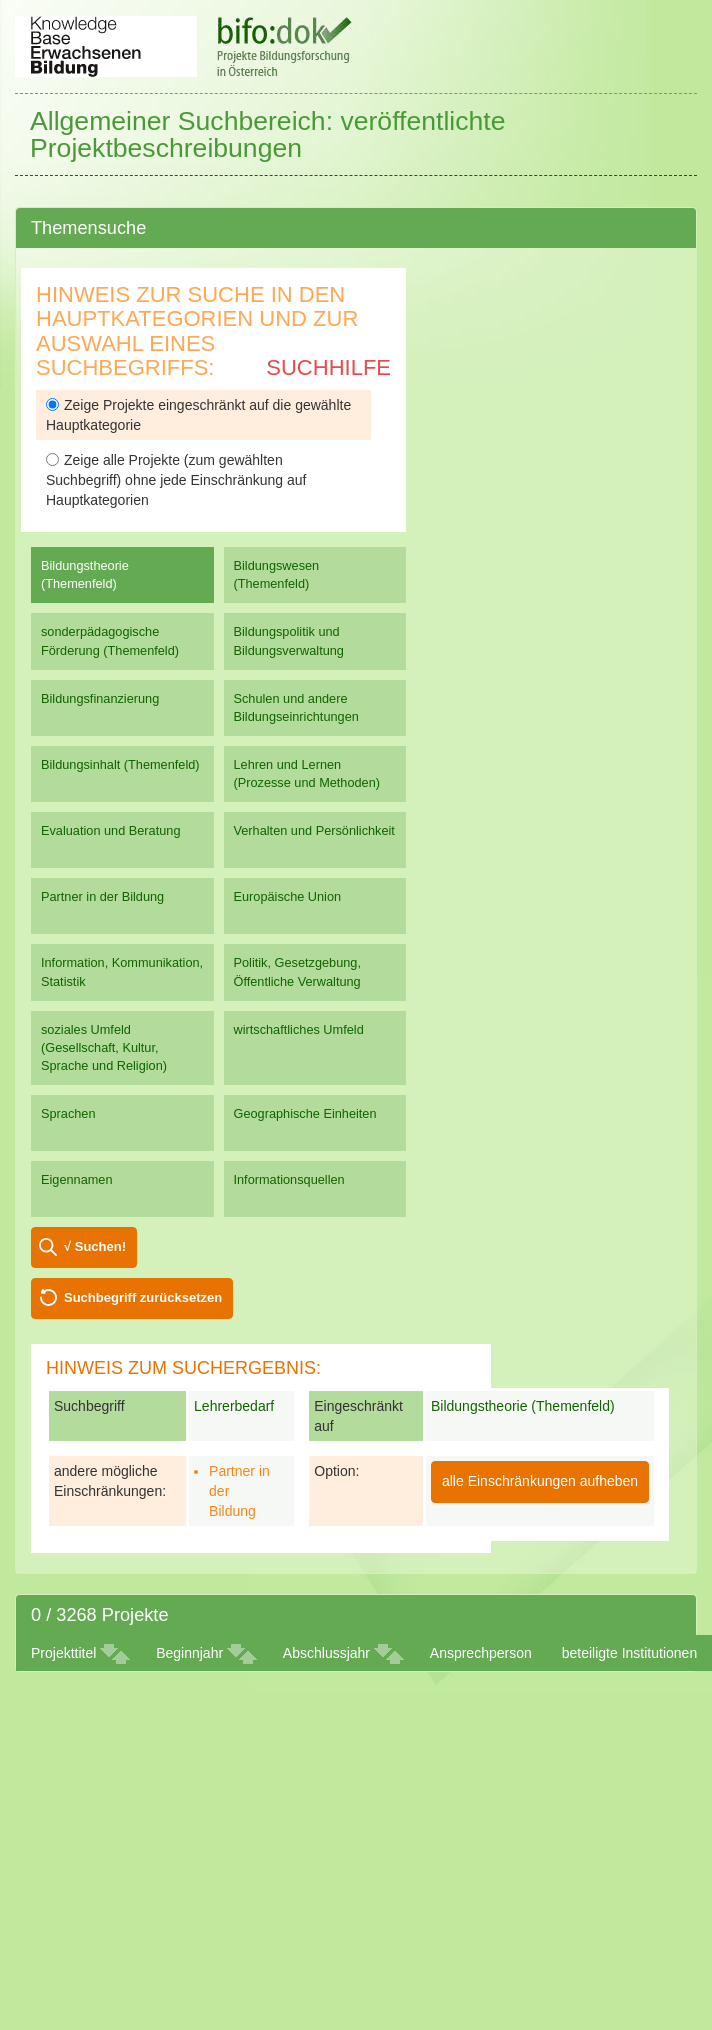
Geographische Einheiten (305, 1113)
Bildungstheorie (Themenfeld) (85, 574)
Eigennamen (77, 1179)
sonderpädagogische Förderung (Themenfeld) (110, 640)
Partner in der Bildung (102, 896)
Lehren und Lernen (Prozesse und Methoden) (307, 773)
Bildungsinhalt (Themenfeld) (120, 764)
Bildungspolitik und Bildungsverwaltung (289, 640)
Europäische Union (288, 896)
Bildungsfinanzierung (100, 698)
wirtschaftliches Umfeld (299, 1029)
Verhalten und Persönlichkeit (314, 830)
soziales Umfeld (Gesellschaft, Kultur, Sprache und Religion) (104, 1047)
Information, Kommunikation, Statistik (122, 971)
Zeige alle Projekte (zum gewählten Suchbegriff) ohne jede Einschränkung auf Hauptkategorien (176, 480)
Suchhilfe (328, 367)
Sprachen (68, 1113)
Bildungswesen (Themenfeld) (277, 574)
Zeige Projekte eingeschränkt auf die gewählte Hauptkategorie (198, 415)
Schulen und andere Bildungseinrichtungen (296, 707)
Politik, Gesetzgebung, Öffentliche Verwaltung (297, 971)
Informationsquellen (289, 1179)
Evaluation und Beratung (110, 830)
